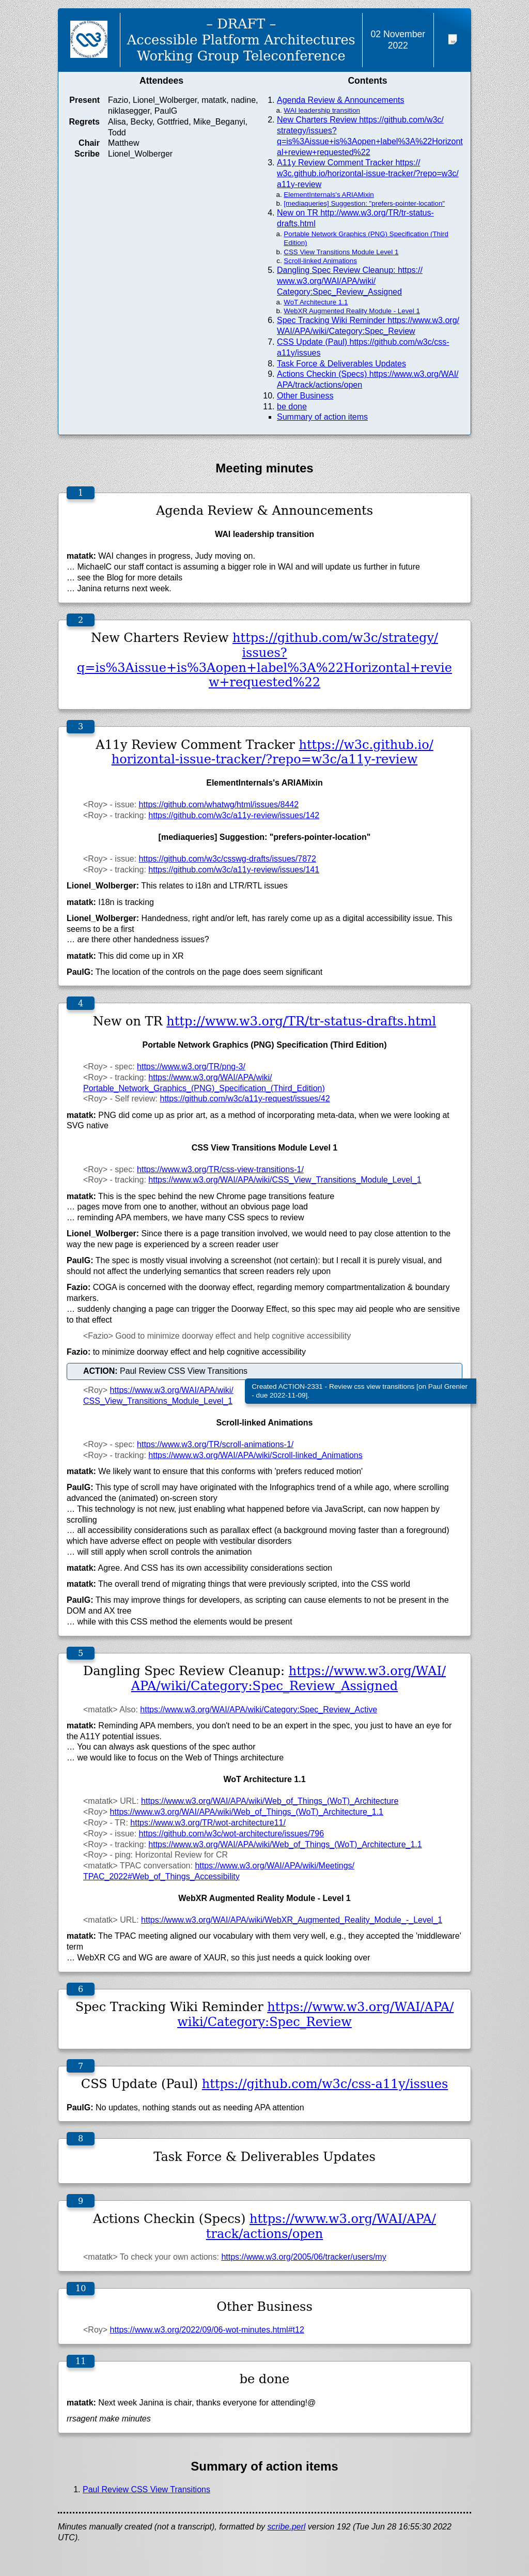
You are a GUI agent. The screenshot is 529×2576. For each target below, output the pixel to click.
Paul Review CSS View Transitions (146, 2489)
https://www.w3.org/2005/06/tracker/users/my (303, 2256)
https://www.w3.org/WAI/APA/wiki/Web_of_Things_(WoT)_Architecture (269, 1801)
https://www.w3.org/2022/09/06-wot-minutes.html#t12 (207, 2329)
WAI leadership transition (322, 110)
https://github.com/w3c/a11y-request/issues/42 (245, 1098)
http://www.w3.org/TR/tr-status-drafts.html (301, 1021)
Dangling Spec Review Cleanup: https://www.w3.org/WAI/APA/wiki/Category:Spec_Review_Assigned (350, 281)
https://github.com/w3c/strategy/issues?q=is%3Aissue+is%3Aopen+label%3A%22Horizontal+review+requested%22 (264, 660)
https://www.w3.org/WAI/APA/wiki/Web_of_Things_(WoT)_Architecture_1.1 (246, 1811)
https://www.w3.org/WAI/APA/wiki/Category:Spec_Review (315, 2014)
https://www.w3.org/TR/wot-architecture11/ (208, 1822)
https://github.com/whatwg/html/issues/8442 (219, 804)
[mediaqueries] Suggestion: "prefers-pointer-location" (364, 203)
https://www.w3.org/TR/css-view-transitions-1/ (220, 1169)
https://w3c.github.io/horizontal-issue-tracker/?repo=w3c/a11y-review (272, 752)
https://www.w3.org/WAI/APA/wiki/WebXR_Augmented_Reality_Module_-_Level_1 (291, 1919)
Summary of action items (322, 416)
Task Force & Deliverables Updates (341, 363)
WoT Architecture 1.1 (316, 302)
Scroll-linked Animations (320, 261)
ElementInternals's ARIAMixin (329, 194)
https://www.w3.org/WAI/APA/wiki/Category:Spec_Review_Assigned (288, 1678)
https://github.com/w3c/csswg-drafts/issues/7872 (227, 858)
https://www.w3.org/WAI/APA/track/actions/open (321, 2226)
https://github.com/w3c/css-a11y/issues (325, 2084)
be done (292, 406)
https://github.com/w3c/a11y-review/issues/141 (233, 869)
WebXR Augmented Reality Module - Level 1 (352, 311)
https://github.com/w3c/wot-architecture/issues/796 (231, 1833)
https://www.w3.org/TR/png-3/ (191, 1066)
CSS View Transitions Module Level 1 (341, 252)
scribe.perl (287, 2526)
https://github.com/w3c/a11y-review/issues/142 (233, 815)
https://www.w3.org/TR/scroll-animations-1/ (215, 1444)
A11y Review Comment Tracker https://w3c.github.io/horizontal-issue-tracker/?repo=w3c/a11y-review (368, 173)
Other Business (305, 395)
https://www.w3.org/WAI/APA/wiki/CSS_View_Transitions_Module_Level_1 (284, 1179)
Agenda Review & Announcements (340, 100)
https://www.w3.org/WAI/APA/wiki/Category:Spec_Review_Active (258, 1709)
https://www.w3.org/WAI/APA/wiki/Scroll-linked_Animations (255, 1455)
